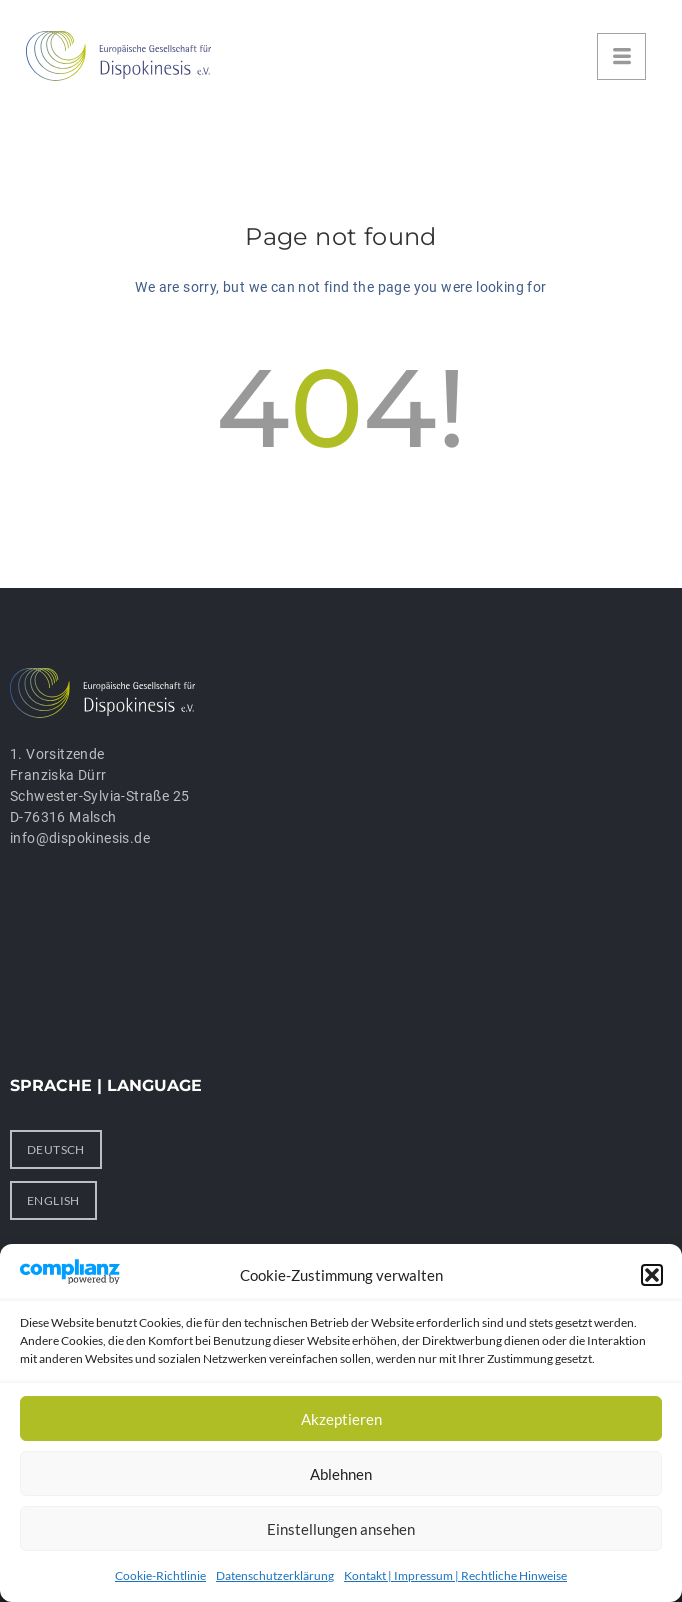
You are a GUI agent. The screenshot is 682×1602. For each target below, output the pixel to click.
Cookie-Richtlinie (160, 1575)
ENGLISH (53, 1200)
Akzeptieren (341, 1419)
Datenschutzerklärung (275, 1575)
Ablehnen (341, 1474)
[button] (652, 1275)
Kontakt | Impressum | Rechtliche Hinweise (455, 1575)
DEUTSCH (56, 1149)
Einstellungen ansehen (341, 1529)
